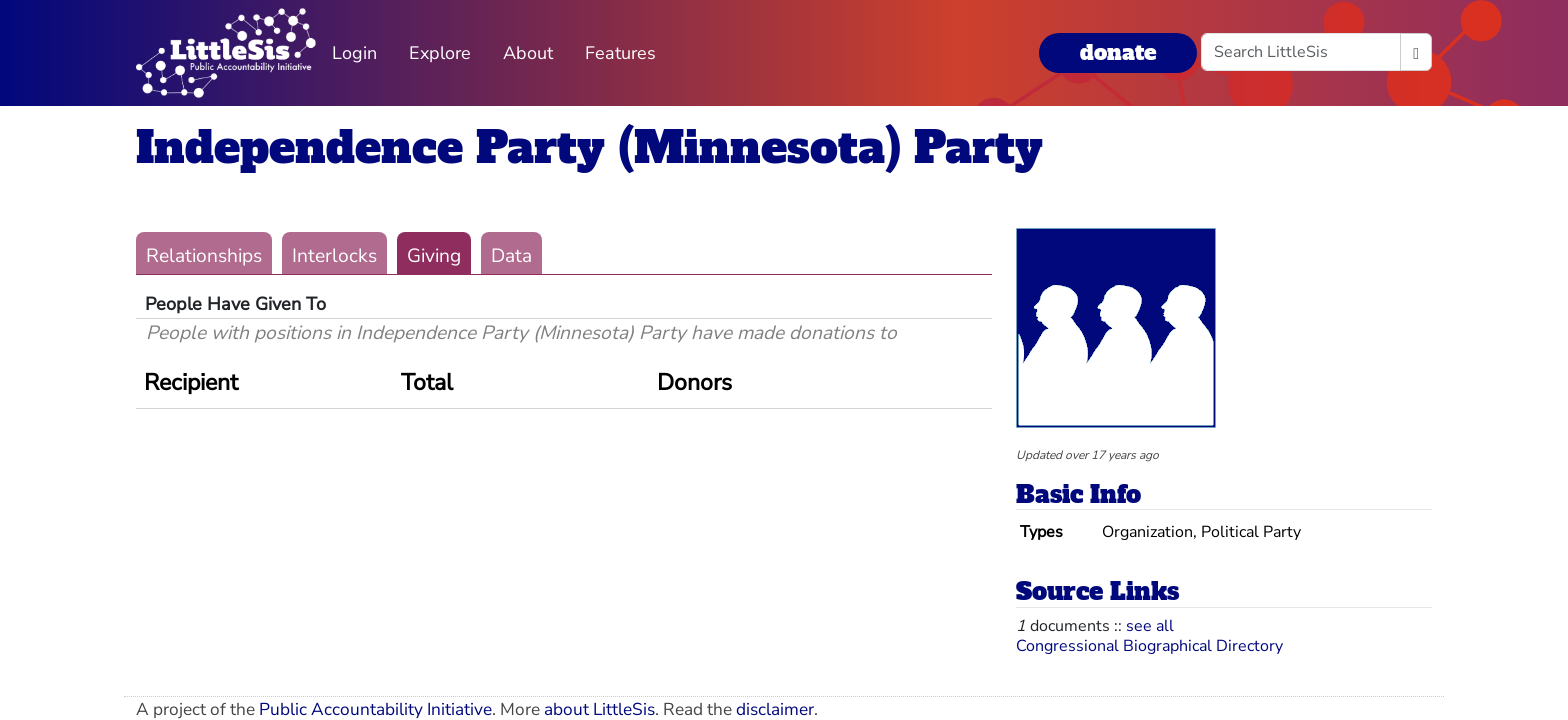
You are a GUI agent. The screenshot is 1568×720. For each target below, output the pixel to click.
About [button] (528, 53)
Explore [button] (440, 53)
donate (1118, 52)
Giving (434, 256)
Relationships (204, 256)
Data (511, 256)
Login (354, 53)
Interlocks (334, 256)
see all (1150, 626)
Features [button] (620, 53)
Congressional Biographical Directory (1149, 646)
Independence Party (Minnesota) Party (589, 147)
